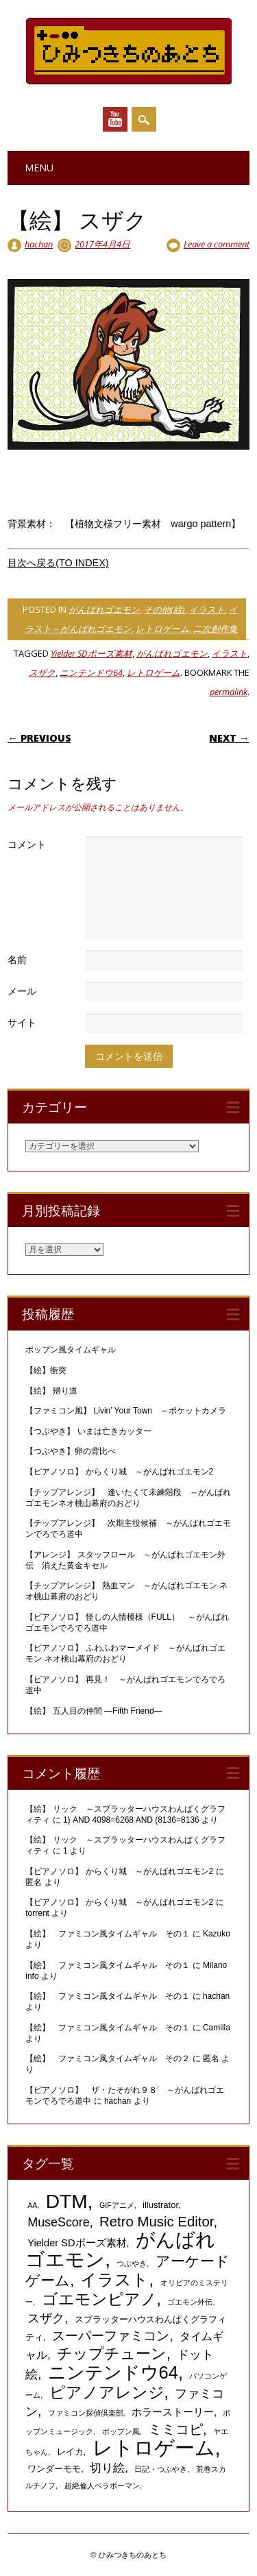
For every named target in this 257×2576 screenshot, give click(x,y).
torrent (37, 1913)
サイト (22, 1022)
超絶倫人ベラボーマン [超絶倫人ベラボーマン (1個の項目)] (102, 2485)
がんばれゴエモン (104, 609)
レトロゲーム (162, 628)
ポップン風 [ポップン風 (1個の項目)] (121, 2431)
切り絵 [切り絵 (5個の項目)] (107, 2468)
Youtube (115, 119)
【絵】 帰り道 (51, 1391)
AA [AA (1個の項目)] (32, 2205)
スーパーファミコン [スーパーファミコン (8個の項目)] (110, 2336)
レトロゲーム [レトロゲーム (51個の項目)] (154, 2447)
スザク (42, 672)
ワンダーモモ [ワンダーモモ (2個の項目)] (54, 2469)
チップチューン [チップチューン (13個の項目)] (112, 2353)
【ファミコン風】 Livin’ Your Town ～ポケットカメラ (125, 1410)
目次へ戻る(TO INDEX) (58, 562)
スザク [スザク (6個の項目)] (45, 2318)
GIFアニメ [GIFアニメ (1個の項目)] (116, 2205)
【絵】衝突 (45, 1370)
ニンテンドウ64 (91, 672)
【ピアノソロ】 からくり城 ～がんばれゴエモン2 (119, 1472)
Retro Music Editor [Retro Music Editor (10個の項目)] (156, 2221)
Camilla (216, 2027)
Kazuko (216, 1934)
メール (22, 990)
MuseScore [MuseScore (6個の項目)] (58, 2222)
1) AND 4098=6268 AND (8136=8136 (131, 1820)
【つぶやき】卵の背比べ (70, 1451)
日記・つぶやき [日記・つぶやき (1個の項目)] (160, 2469)
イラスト (207, 609)
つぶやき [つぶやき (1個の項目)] (132, 2263)
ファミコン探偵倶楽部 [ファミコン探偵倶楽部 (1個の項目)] (85, 2413)
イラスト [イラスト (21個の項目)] (114, 2279)
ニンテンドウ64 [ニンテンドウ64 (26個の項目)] (113, 2372)
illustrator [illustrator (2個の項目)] (160, 2205)
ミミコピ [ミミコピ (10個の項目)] (175, 2429)
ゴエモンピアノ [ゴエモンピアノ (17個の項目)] (99, 2299)
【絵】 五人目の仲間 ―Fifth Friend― (93, 1711)
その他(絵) (164, 609)
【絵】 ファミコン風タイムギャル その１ (107, 1934)
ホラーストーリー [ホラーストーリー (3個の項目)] (173, 2412)
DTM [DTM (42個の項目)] (67, 2201)
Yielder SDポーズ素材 (91, 653)
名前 (17, 959)
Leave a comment (216, 244)
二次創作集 (215, 628)
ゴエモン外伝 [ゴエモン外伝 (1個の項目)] (189, 2302)
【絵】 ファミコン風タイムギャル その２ (107, 2058)
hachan (39, 244)
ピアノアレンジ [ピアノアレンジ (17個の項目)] (106, 2392)
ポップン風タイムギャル (70, 1349)
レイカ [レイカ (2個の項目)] (70, 2451)
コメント (27, 844)
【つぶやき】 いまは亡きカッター (88, 1431)
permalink (228, 691)
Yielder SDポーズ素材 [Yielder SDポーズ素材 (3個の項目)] (76, 2242)
